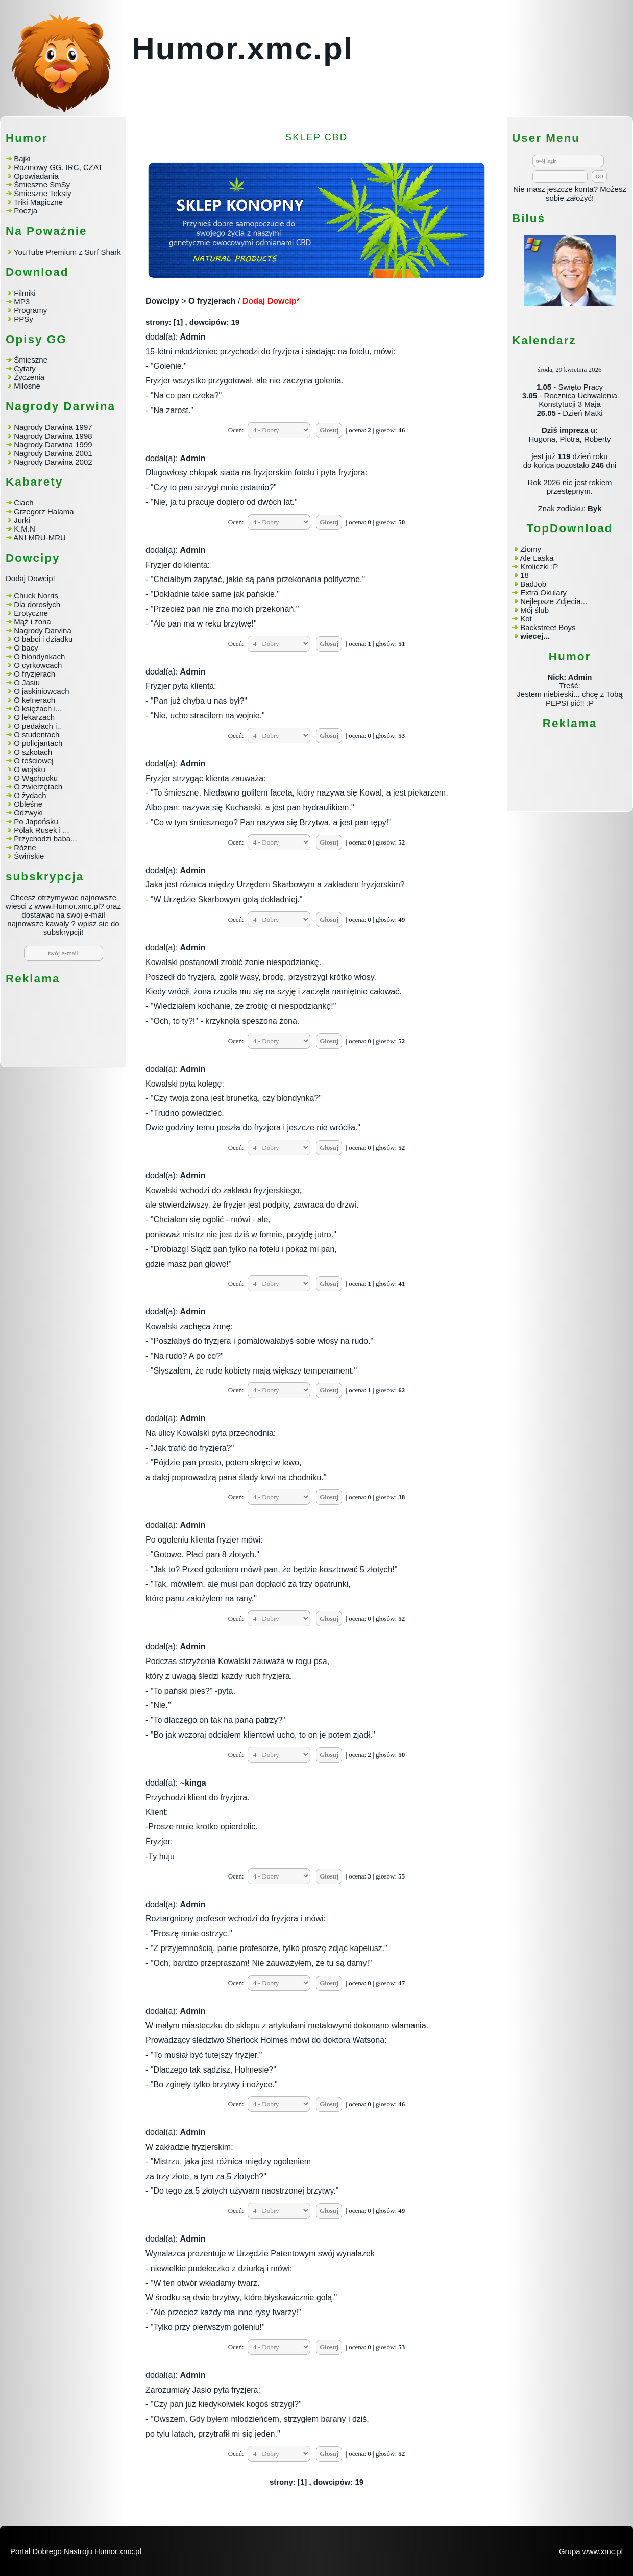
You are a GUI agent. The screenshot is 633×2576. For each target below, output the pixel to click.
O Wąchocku (36, 778)
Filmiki (25, 292)
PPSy (23, 319)
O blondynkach (39, 656)
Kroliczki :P (539, 566)
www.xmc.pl (602, 2551)
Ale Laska (536, 557)
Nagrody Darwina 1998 (53, 435)
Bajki (22, 158)
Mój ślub (534, 610)
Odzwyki (28, 812)
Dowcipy (162, 301)
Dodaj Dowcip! (30, 578)
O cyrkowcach (38, 665)
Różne (25, 847)
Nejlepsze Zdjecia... (553, 601)
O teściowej (34, 760)
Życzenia (29, 377)
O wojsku (29, 769)
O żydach (30, 795)
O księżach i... (38, 708)
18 (524, 575)
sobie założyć (569, 198)
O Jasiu (27, 682)
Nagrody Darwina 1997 (53, 427)
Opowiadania (36, 176)
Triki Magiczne (38, 202)
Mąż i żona (32, 621)
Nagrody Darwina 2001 (53, 453)
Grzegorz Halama (44, 511)
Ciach (23, 502)
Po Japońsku (36, 821)
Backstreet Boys (547, 627)
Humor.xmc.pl (242, 48)
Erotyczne (30, 613)
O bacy (26, 647)
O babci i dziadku (43, 639)
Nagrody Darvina (42, 630)
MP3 (22, 301)
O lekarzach (34, 717)
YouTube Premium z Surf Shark (67, 252)
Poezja (25, 210)
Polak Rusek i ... (41, 830)
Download (37, 272)
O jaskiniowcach (41, 691)
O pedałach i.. (37, 725)
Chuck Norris (36, 595)
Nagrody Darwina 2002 (53, 462)
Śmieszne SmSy (42, 184)
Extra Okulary (543, 592)
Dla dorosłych (37, 604)
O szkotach (33, 752)
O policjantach (38, 743)
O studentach (36, 734)
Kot (526, 618)
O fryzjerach (34, 673)
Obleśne (28, 804)
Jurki (22, 520)
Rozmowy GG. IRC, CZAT (58, 167)
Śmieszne (30, 359)
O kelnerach (34, 699)
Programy (30, 310)
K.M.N (24, 528)
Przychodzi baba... (45, 838)
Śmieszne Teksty (42, 193)
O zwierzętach (38, 786)
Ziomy (530, 549)
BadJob (533, 584)
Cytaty (25, 368)
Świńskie (29, 856)
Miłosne (27, 385)
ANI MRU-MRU (39, 537)
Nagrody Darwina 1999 (53, 444)
